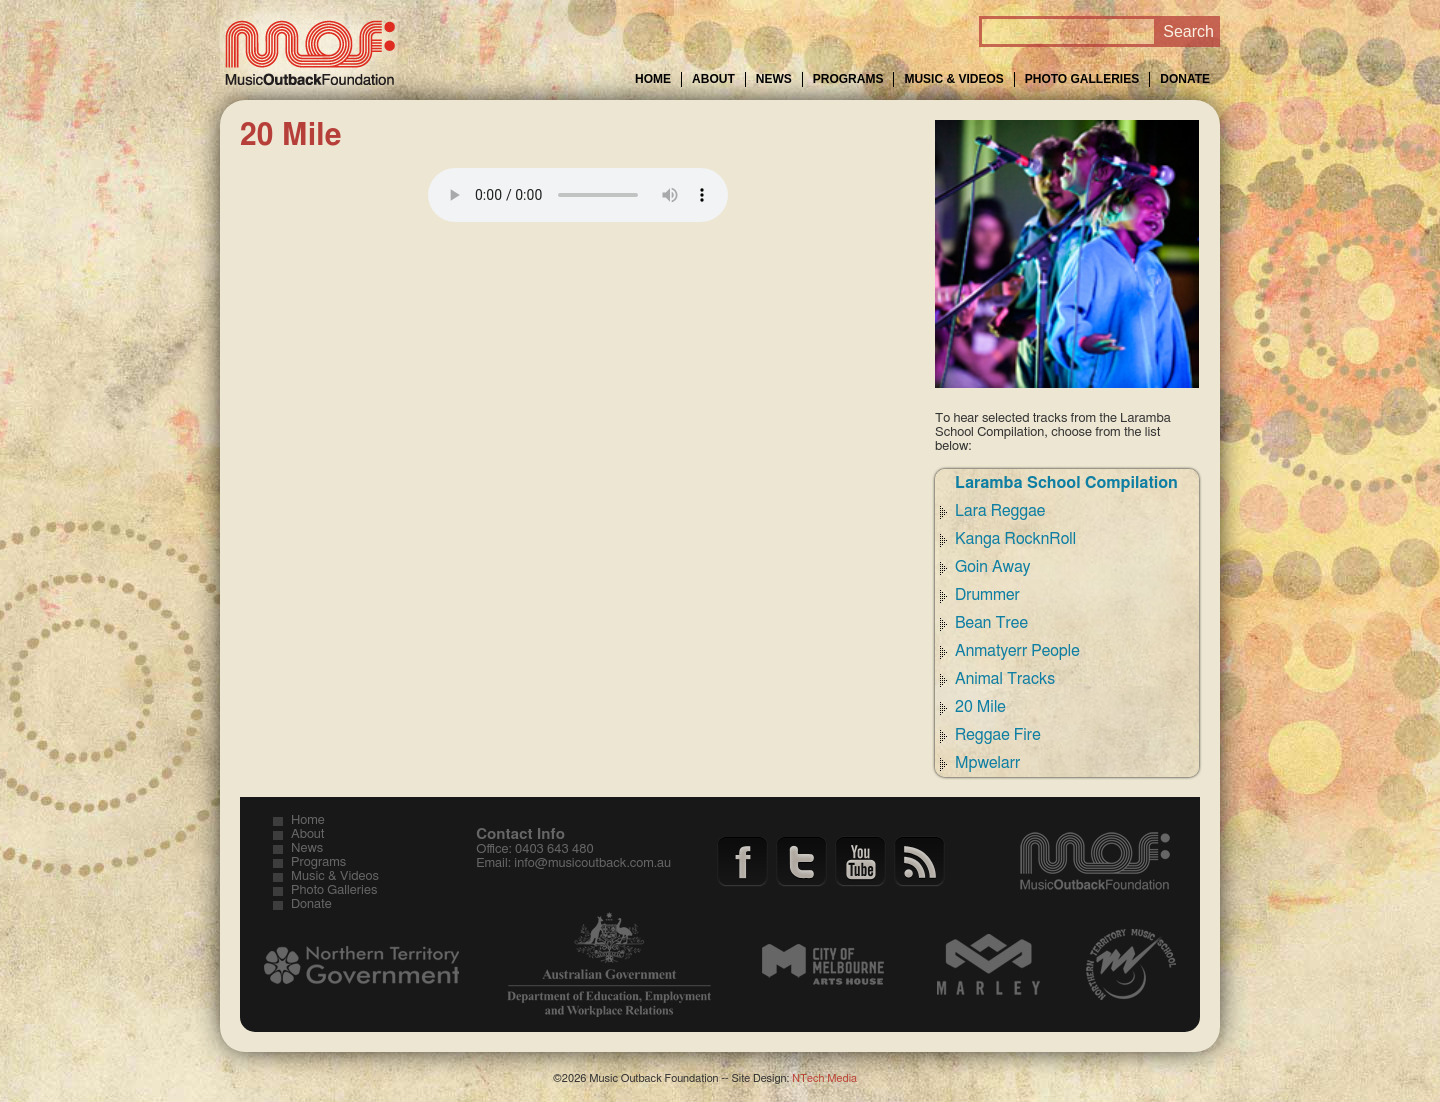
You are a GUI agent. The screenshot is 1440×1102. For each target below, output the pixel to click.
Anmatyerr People (1017, 651)
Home (653, 79)
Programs (848, 79)
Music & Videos (953, 79)
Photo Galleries (1082, 79)
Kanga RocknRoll (1015, 539)
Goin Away (992, 567)
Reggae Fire (998, 735)
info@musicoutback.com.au (592, 863)
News (774, 79)
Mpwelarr (987, 763)
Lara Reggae (1000, 511)
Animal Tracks (1005, 679)
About (713, 79)
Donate (1185, 79)
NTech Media (824, 1078)
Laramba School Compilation (1066, 483)
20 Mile (980, 707)
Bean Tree (991, 623)
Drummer (987, 595)
